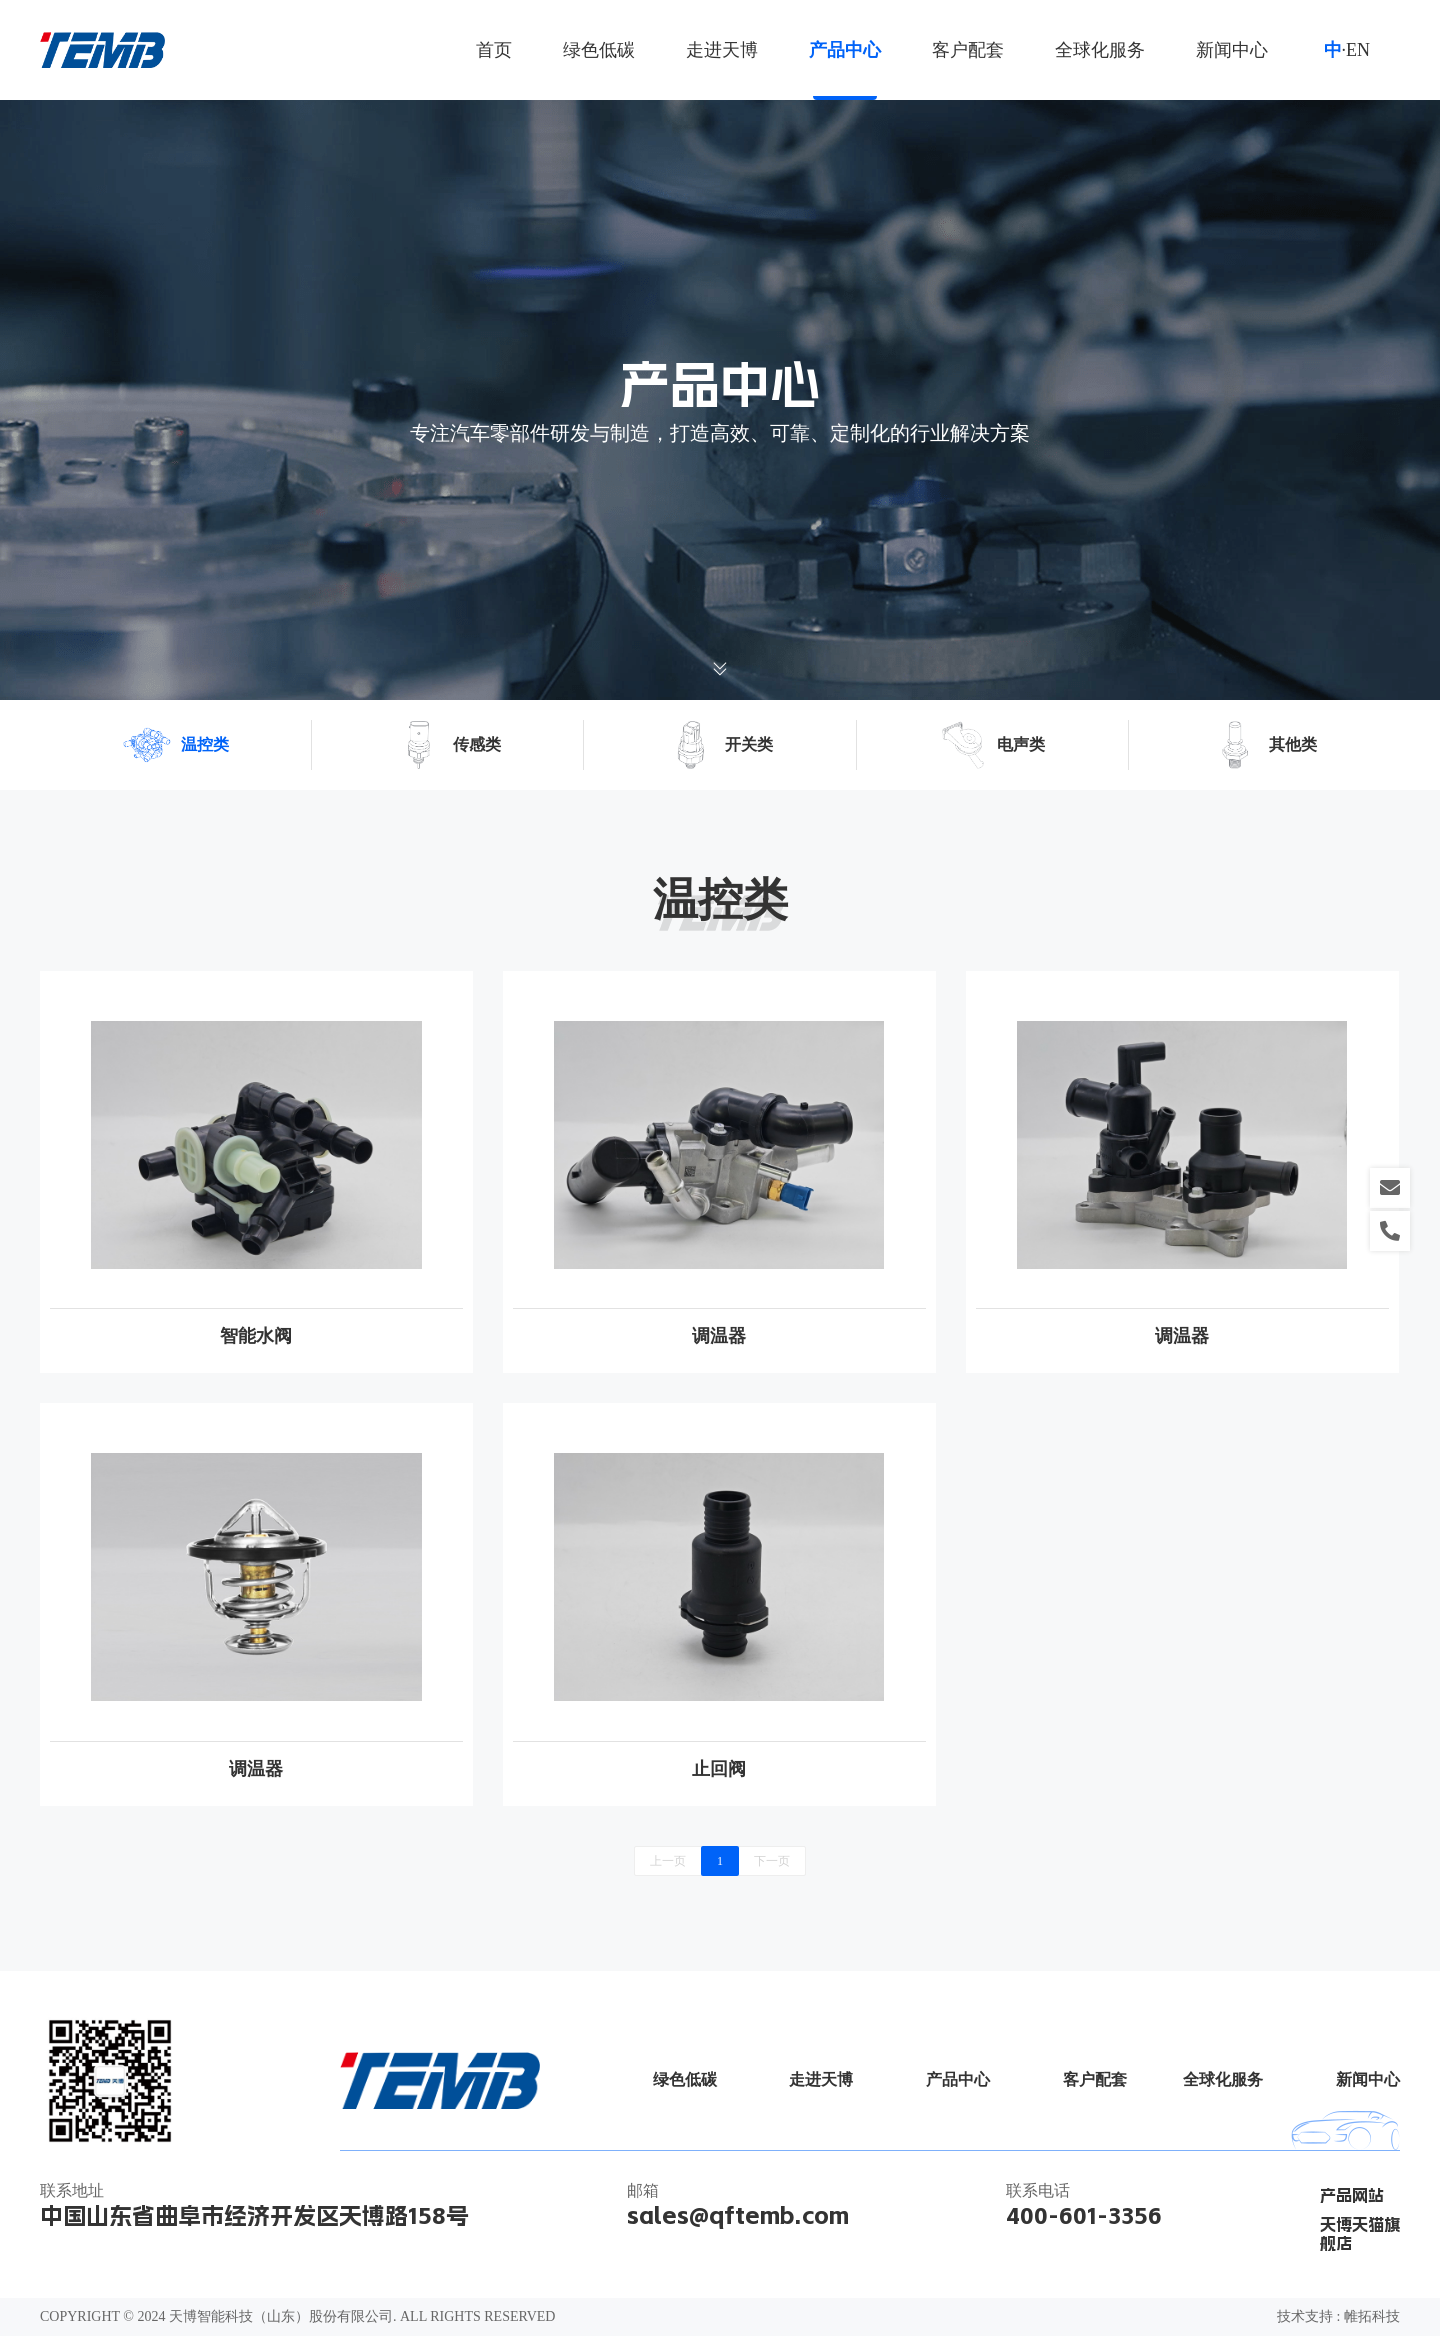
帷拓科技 (1372, 2316)
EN (1358, 50)
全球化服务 (1100, 50)
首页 (494, 50)
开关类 (720, 745)
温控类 (176, 745)
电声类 (992, 745)
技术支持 (1305, 2316)
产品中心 (845, 50)
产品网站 (1352, 2195)
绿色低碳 (599, 50)
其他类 (1264, 745)
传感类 (448, 745)
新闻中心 (1232, 50)
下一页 (772, 1861)
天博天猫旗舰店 (1360, 2234)
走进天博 (722, 50)
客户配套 (968, 50)
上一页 (668, 1861)
